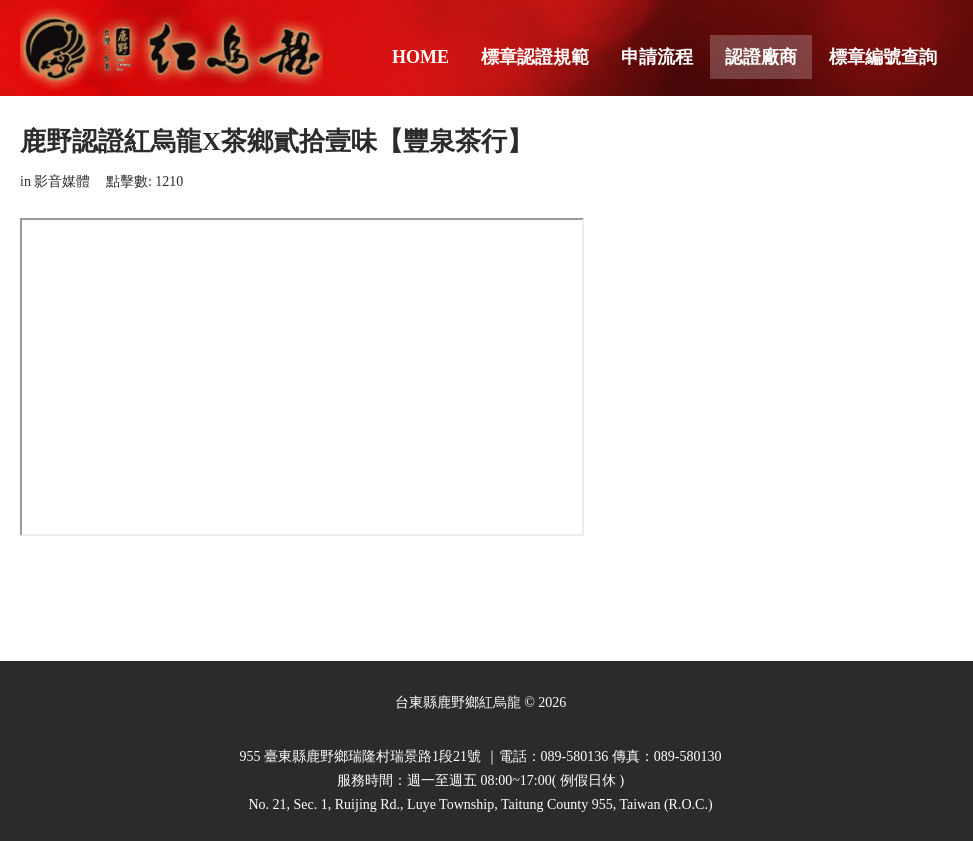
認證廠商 (761, 57)
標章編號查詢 (883, 57)
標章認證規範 (535, 57)
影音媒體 (62, 181)
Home (420, 57)
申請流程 (657, 57)
